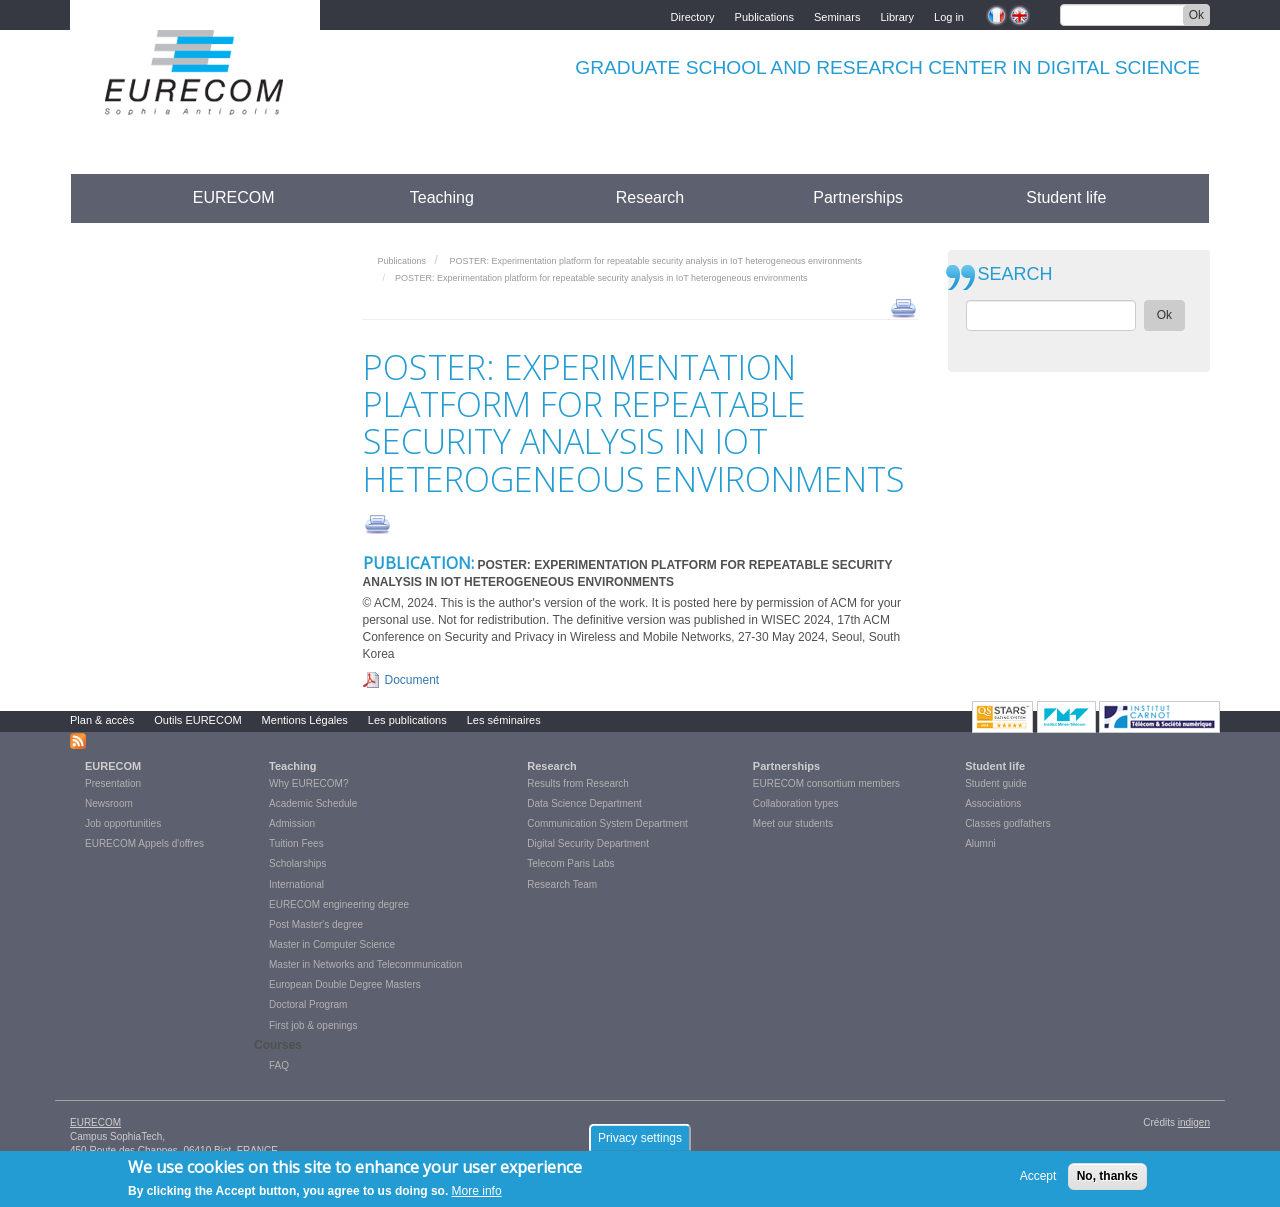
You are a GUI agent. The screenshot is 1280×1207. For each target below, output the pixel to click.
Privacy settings (640, 1141)
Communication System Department (607, 823)
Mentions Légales (305, 720)
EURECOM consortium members (826, 783)
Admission (292, 823)
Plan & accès (102, 720)
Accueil (107, 197)
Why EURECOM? (308, 783)
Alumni (980, 843)
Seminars (837, 15)
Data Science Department (584, 803)
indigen (1194, 1122)
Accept (1038, 1179)
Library (897, 15)
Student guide (996, 783)
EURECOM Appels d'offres (144, 843)
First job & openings (313, 1025)
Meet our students (793, 823)
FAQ (279, 1065)
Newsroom (109, 803)
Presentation (113, 783)
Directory (693, 15)
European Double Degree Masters (345, 984)
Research (650, 197)
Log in (949, 15)
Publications (764, 15)
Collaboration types (796, 803)
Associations (993, 803)
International (296, 884)
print (903, 307)
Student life (1066, 197)
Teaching (442, 197)
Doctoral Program (308, 1004)
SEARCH (1015, 274)
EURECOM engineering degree (339, 904)
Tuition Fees (296, 843)
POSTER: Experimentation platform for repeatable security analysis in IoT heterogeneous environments (655, 261)
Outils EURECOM (197, 720)
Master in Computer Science (332, 944)
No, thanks (1107, 1179)
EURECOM (234, 197)
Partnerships (858, 197)
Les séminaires (504, 720)
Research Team (562, 884)
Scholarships (297, 863)
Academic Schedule (313, 803)
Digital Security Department (588, 843)
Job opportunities (123, 823)
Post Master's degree (316, 924)
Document (412, 680)
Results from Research (578, 783)
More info (477, 1194)
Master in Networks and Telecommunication (365, 964)
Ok (1196, 15)
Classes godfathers (1008, 823)
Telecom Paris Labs (570, 863)
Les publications (407, 720)
